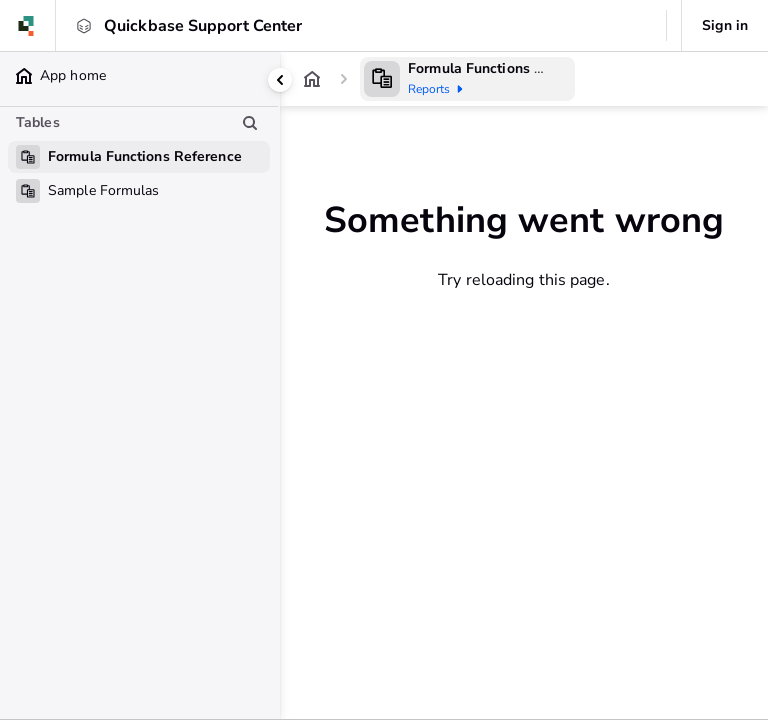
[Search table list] (250, 123)
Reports (439, 89)
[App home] (312, 79)
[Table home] (382, 79)
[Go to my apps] (32, 26)
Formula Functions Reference (505, 68)
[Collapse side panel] (280, 80)
